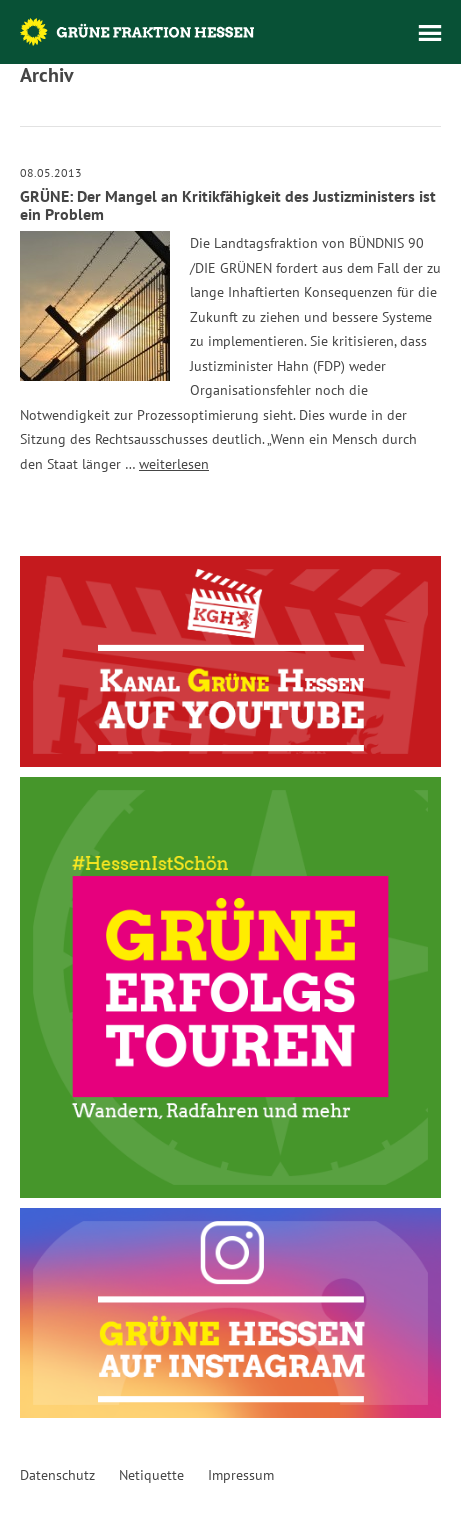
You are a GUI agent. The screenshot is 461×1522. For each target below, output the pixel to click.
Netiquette (151, 1475)
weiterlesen (174, 464)
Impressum (241, 1475)
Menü (430, 33)
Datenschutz (57, 1475)
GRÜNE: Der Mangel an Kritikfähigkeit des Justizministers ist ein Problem (228, 205)
